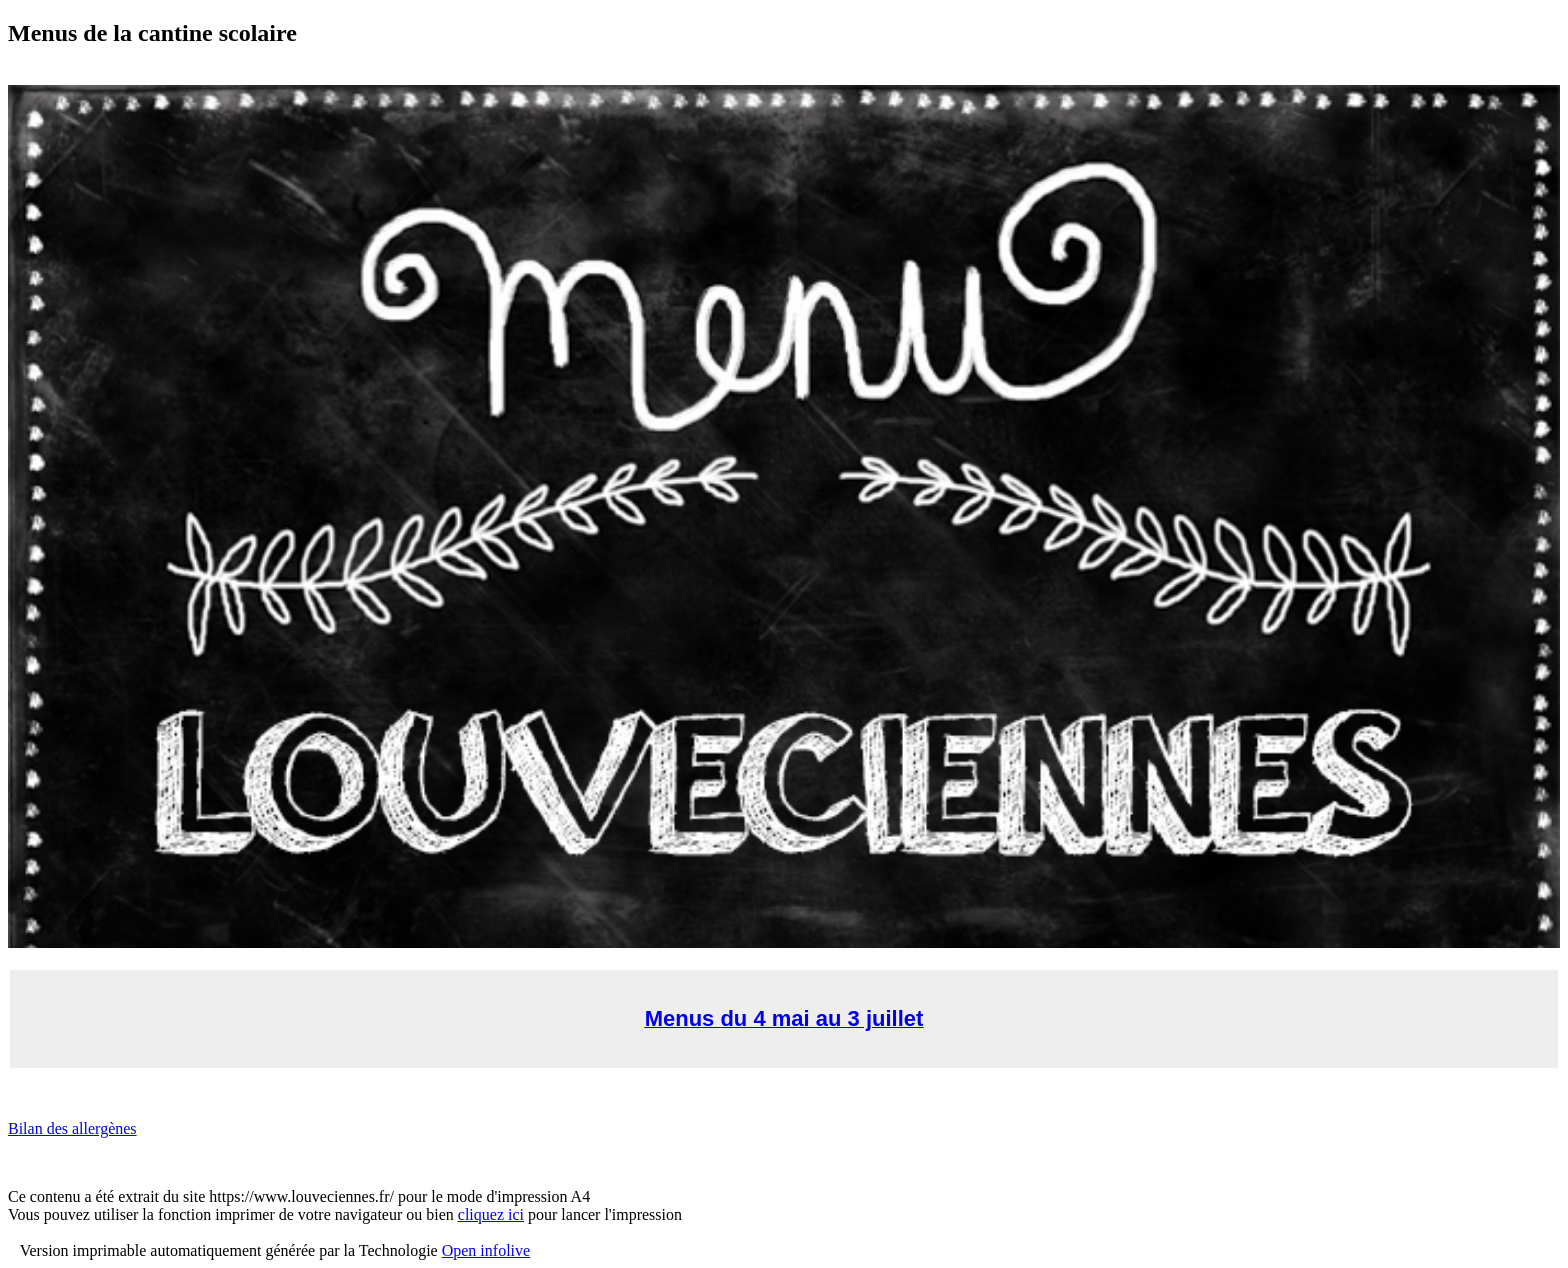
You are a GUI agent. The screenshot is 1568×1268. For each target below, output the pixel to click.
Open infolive (486, 1250)
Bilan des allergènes (72, 1128)
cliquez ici (491, 1214)
